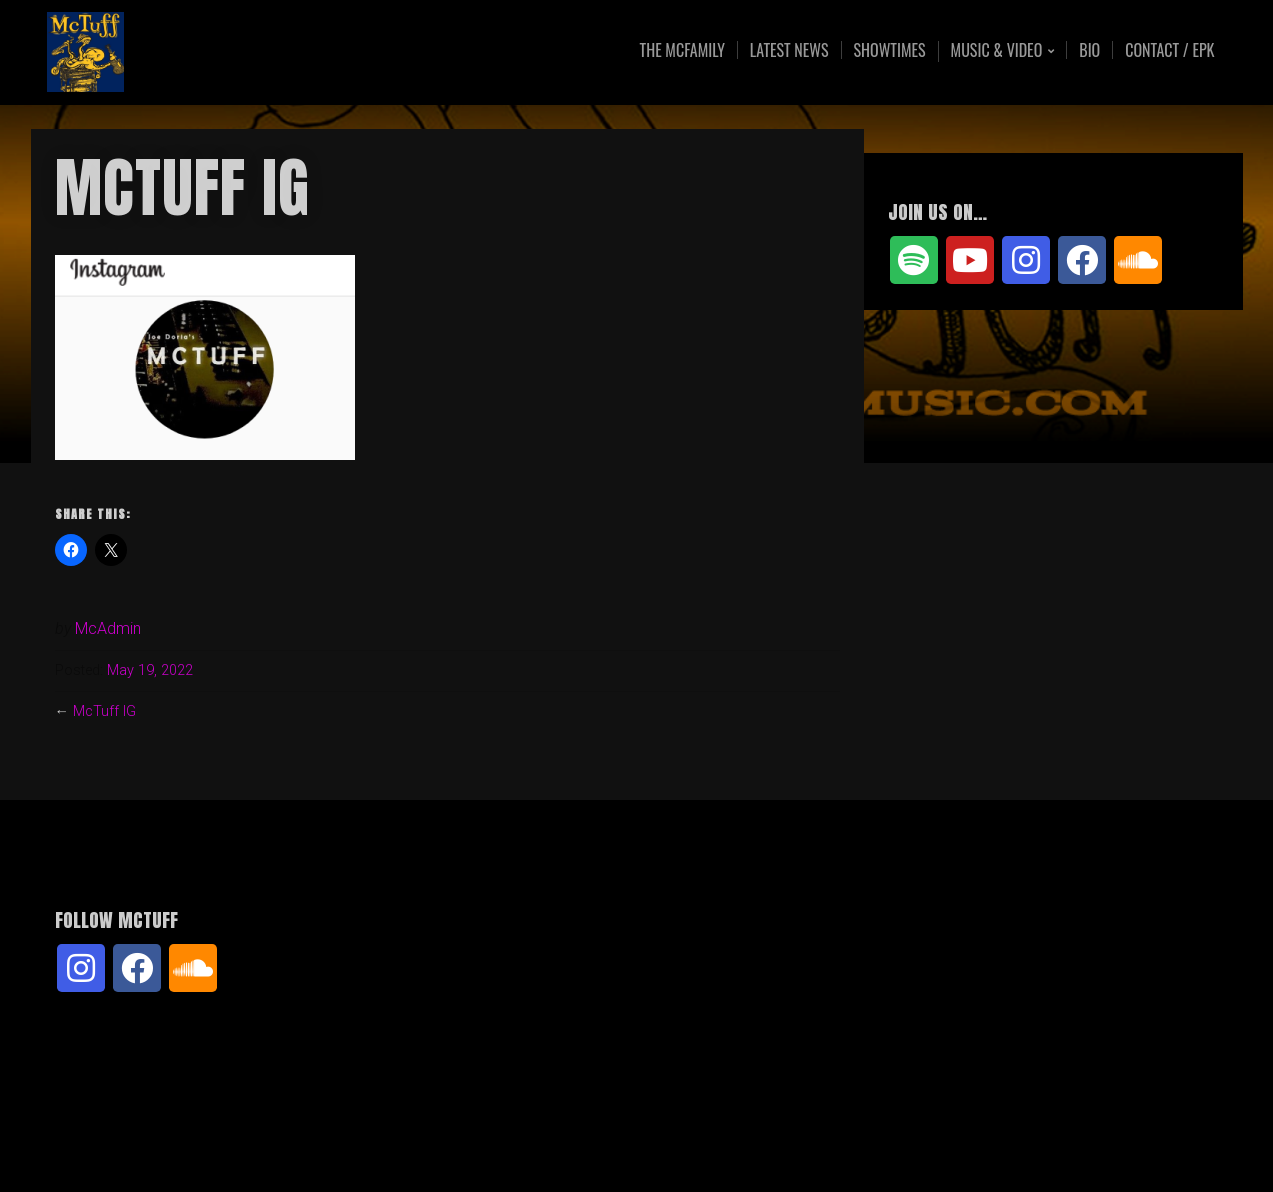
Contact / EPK (1169, 50)
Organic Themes (675, 1145)
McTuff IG (104, 711)
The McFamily (682, 50)
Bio (1089, 50)
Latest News (789, 50)
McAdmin (108, 628)
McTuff (209, 52)
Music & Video (997, 51)
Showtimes (890, 50)
